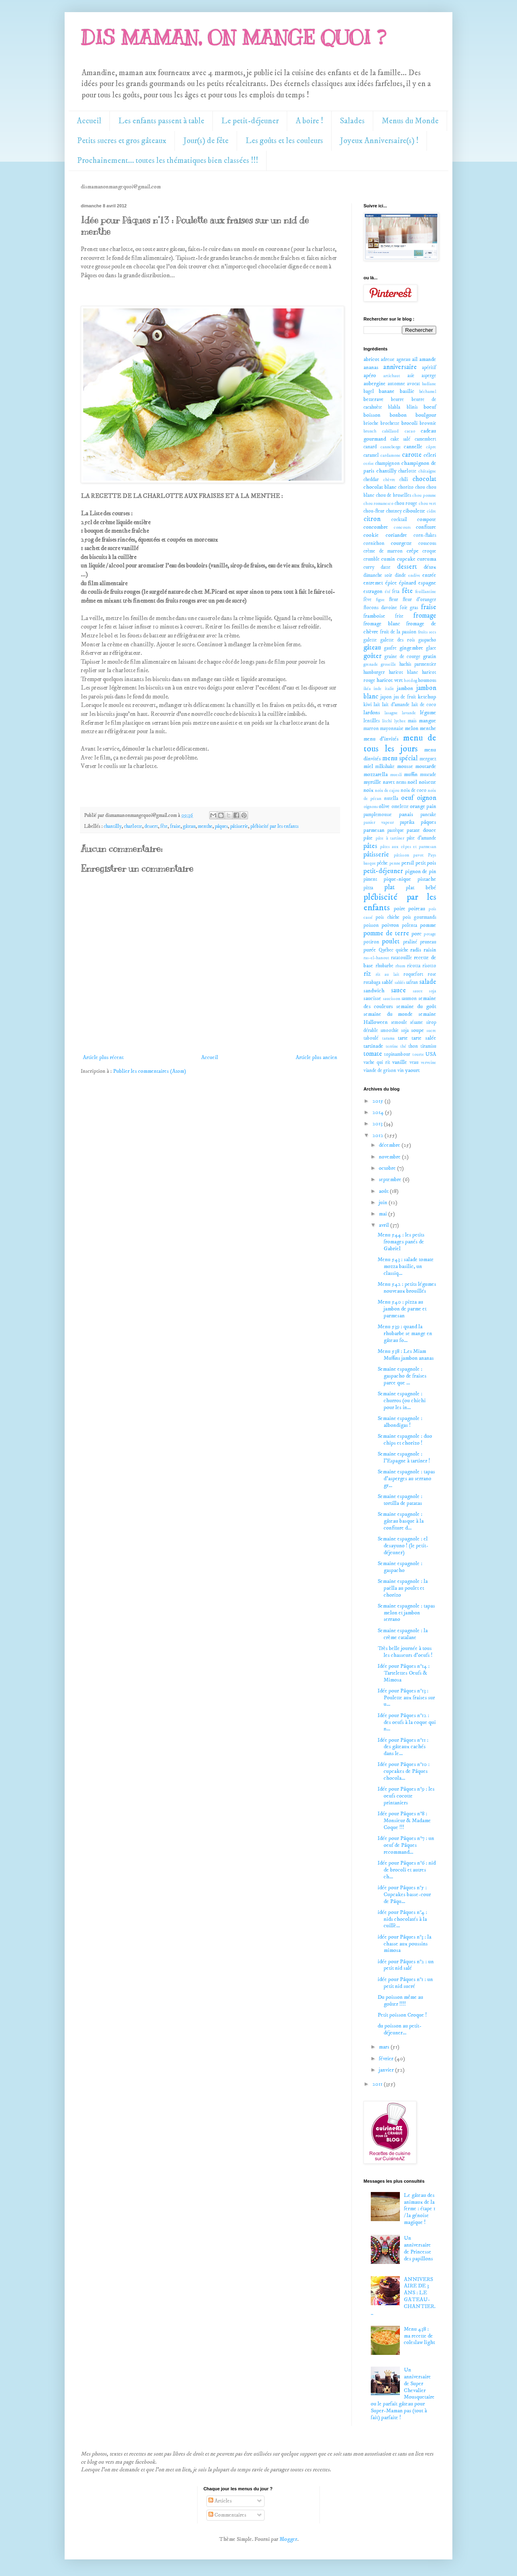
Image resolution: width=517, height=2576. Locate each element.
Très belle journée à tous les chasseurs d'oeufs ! (405, 1652)
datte (386, 567)
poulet (390, 941)
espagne (427, 583)
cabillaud (390, 431)
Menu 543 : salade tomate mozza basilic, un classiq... (406, 1266)
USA (430, 1054)
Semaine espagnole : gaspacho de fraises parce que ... (402, 1375)
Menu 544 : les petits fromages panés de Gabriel (401, 1241)
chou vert (427, 503)
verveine (428, 1062)
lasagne (391, 713)
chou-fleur (374, 511)
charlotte (133, 826)
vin (400, 1071)
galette (370, 640)
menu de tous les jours (400, 743)
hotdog (410, 681)
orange (417, 806)
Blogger (288, 2539)
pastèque (395, 830)
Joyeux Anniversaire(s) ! (379, 141)
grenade (371, 664)
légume (428, 712)
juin (384, 1202)
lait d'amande (395, 705)
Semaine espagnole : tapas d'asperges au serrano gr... (406, 1478)
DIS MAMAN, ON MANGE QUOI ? (233, 37)
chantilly (113, 826)
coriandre (396, 535)
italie (389, 689)
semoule (399, 1022)
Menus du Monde (410, 121)
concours (402, 527)
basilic (407, 391)
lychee (400, 721)
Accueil (89, 121)
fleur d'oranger (419, 600)
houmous (427, 680)
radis (415, 950)
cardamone (390, 455)
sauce (398, 990)
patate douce (421, 830)
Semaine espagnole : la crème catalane (403, 1634)
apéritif (429, 368)
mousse (405, 766)
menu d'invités (381, 739)
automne (396, 384)
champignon (387, 463)
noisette (427, 782)
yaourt (412, 1070)
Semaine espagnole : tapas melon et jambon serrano (406, 1612)
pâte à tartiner (390, 838)
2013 (378, 1123)
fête (164, 826)
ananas (371, 367)
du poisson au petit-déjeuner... (400, 2029)
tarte (403, 1038)
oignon (426, 798)
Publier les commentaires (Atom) (149, 1071)
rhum (400, 966)
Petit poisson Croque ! (402, 2015)
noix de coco (414, 790)
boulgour (426, 415)
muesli (396, 775)
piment (370, 879)
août (384, 1191)
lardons (372, 712)
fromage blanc (382, 623)
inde (378, 689)
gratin (429, 656)
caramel (371, 455)
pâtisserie (239, 826)
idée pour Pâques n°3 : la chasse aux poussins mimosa (404, 1943)
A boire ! (309, 121)
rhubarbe (384, 966)
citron (372, 519)
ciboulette (414, 511)
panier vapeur (379, 822)
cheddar (371, 480)
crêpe (413, 551)
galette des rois (397, 640)
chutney (394, 511)
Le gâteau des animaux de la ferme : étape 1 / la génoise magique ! (419, 2209)
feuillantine (425, 592)
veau (414, 1062)
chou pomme (424, 495)
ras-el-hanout (376, 958)
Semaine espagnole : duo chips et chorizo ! (405, 1440)
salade (427, 982)
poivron (390, 925)
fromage (424, 616)
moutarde (425, 766)
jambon (405, 688)
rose (432, 974)
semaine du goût (416, 1006)
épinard (407, 583)
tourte (418, 1054)
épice (391, 583)
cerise (369, 463)
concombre (376, 527)
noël (412, 782)
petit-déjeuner (383, 871)
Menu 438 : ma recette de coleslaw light (419, 2335)
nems (401, 782)
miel (368, 766)
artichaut (391, 376)
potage (430, 934)
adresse (388, 360)
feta (395, 592)
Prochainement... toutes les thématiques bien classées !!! (167, 161)
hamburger (374, 672)
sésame (416, 1022)
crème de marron (383, 551)
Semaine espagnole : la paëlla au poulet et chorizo (403, 1588)
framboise (374, 616)
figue (380, 600)
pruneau (428, 942)
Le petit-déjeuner (250, 121)
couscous (427, 543)
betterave (374, 399)
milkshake (385, 767)
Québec (385, 950)
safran (412, 982)
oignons (371, 807)
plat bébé (421, 887)
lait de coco (424, 705)
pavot (418, 855)
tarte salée (424, 1038)
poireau (416, 908)
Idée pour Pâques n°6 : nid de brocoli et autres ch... (407, 1869)
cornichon (374, 543)
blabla (394, 407)
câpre (431, 447)
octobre (388, 1168)
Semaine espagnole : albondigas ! (400, 1422)
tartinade (373, 1046)
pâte (368, 838)
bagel (369, 391)
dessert (151, 826)
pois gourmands (419, 917)
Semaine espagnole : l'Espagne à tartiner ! (404, 1457)
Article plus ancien (316, 1057)
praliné (410, 942)
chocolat (424, 479)
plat (390, 887)
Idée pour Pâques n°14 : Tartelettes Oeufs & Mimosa (404, 1673)
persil (407, 863)
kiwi (368, 705)
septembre (391, 1179)
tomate (373, 1054)
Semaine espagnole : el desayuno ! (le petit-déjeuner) (403, 1545)
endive (414, 575)
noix (369, 790)
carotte (412, 455)
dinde (400, 575)
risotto (429, 966)
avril (384, 1225)
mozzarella (376, 774)
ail (415, 359)
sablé (387, 982)
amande (427, 359)
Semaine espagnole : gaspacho (400, 1567)
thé (403, 1046)
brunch (370, 431)
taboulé (371, 1038)
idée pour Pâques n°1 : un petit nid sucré (405, 1983)
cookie (371, 535)
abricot (371, 359)
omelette (400, 807)
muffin (411, 774)
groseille (388, 664)
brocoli (409, 423)
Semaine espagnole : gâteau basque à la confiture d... (401, 1521)
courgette (401, 543)
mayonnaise (392, 729)
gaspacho (427, 640)
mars (385, 2047)
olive (384, 806)
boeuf (430, 407)
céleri (430, 455)
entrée (429, 575)
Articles (220, 2500)
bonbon (398, 415)
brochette (389, 423)
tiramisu (428, 1046)
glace (431, 648)
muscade (428, 775)
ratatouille (401, 958)
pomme (428, 925)
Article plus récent (103, 1057)
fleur (393, 600)
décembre (390, 1145)
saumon (409, 999)
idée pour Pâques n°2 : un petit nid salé (406, 1965)
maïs (412, 721)
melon (411, 728)
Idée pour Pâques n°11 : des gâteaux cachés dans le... (403, 1746)
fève (368, 600)
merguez (428, 759)
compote (426, 519)
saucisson (391, 999)
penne (395, 863)
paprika (407, 822)
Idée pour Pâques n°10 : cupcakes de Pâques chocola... (404, 1771)
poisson (371, 925)
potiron (371, 942)
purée (370, 950)
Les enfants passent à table (161, 121)
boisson (372, 415)
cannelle (413, 446)
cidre (431, 511)
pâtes (370, 846)
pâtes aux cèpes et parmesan (408, 847)
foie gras (409, 608)
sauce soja (424, 991)
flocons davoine (380, 608)
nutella (391, 798)
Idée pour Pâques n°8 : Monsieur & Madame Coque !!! (404, 1820)
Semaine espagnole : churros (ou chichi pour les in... (402, 1400)
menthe (205, 826)
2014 (378, 1112)
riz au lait (387, 974)
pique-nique (397, 879)
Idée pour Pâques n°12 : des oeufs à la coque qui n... (407, 1722)
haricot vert (389, 680)
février (387, 2058)
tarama (388, 1038)
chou (420, 487)
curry (369, 567)
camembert (425, 439)
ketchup (427, 696)
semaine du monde (388, 1014)
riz (367, 974)
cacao (410, 431)
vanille (399, 1062)
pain (431, 806)
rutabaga (372, 982)
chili (403, 480)
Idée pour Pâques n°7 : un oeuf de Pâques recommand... (406, 1845)
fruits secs (427, 632)
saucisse (372, 998)
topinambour (397, 1054)
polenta (409, 925)
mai (383, 1213)
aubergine (375, 383)
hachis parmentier (417, 664)
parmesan (374, 830)
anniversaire (400, 367)
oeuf (407, 798)
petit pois (426, 863)
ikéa (367, 689)
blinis (412, 407)
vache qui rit (377, 1062)
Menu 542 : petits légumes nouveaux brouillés (407, 1288)
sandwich (374, 990)
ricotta (413, 966)
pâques (221, 826)
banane (387, 391)
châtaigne (427, 471)
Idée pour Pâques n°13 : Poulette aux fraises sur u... (406, 1697)
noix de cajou (387, 790)
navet (389, 782)
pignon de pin (420, 871)
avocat (413, 384)
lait (377, 705)
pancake (428, 815)
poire (400, 908)
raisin (430, 950)
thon (413, 1046)
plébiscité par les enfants (274, 826)
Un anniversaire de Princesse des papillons (418, 2248)
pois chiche (387, 917)
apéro (370, 375)
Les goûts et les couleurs (284, 141)
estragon (373, 591)
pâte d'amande (421, 838)
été (388, 592)
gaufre (390, 648)
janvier (387, 2070)
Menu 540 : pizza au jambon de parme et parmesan (402, 1308)
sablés (400, 982)
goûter (373, 656)
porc (417, 933)
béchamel (427, 392)
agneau (403, 360)
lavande (409, 713)
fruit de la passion (398, 632)
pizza (368, 888)
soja (405, 1030)
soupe (417, 1030)
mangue (427, 720)
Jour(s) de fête (206, 141)
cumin (388, 559)
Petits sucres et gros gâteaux (121, 141)
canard (370, 447)
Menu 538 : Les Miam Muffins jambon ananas (406, 1355)
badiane (429, 384)
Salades (352, 121)
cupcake (406, 559)
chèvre (389, 480)
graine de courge (402, 657)
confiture (426, 527)
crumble (372, 559)
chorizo (406, 487)
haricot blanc (403, 672)
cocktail (399, 520)
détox (430, 567)
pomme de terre (386, 933)
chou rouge (406, 503)
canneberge (390, 447)
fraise (175, 826)
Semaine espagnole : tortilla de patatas (400, 1500)
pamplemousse (378, 815)
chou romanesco (378, 503)
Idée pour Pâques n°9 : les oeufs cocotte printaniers (406, 1795)
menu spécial (400, 758)
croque (429, 551)
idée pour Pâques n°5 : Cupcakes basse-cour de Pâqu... (404, 1894)
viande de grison (380, 1071)
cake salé (401, 439)
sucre (431, 1031)
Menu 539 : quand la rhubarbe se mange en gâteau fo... (405, 1333)
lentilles (372, 721)
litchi (387, 721)
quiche (402, 950)
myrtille (372, 782)
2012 (378, 1135)
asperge (429, 376)
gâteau (189, 826)
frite (399, 616)
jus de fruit (405, 697)
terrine (392, 1046)
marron (371, 729)
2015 (378, 1101)
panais (406, 814)
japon (386, 697)
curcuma (426, 559)
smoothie (389, 1030)
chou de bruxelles (393, 495)
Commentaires (227, 2515)
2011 (378, 2084)
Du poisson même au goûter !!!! (400, 2001)
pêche (382, 863)
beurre (397, 400)
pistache (427, 879)
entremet (373, 583)
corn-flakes (425, 535)
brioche (371, 423)
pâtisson (401, 855)
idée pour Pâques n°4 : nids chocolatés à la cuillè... (402, 1919)
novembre (390, 1156)
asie (411, 376)
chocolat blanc (380, 487)
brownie (428, 423)
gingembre (411, 648)
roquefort (413, 974)
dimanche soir (378, 575)
